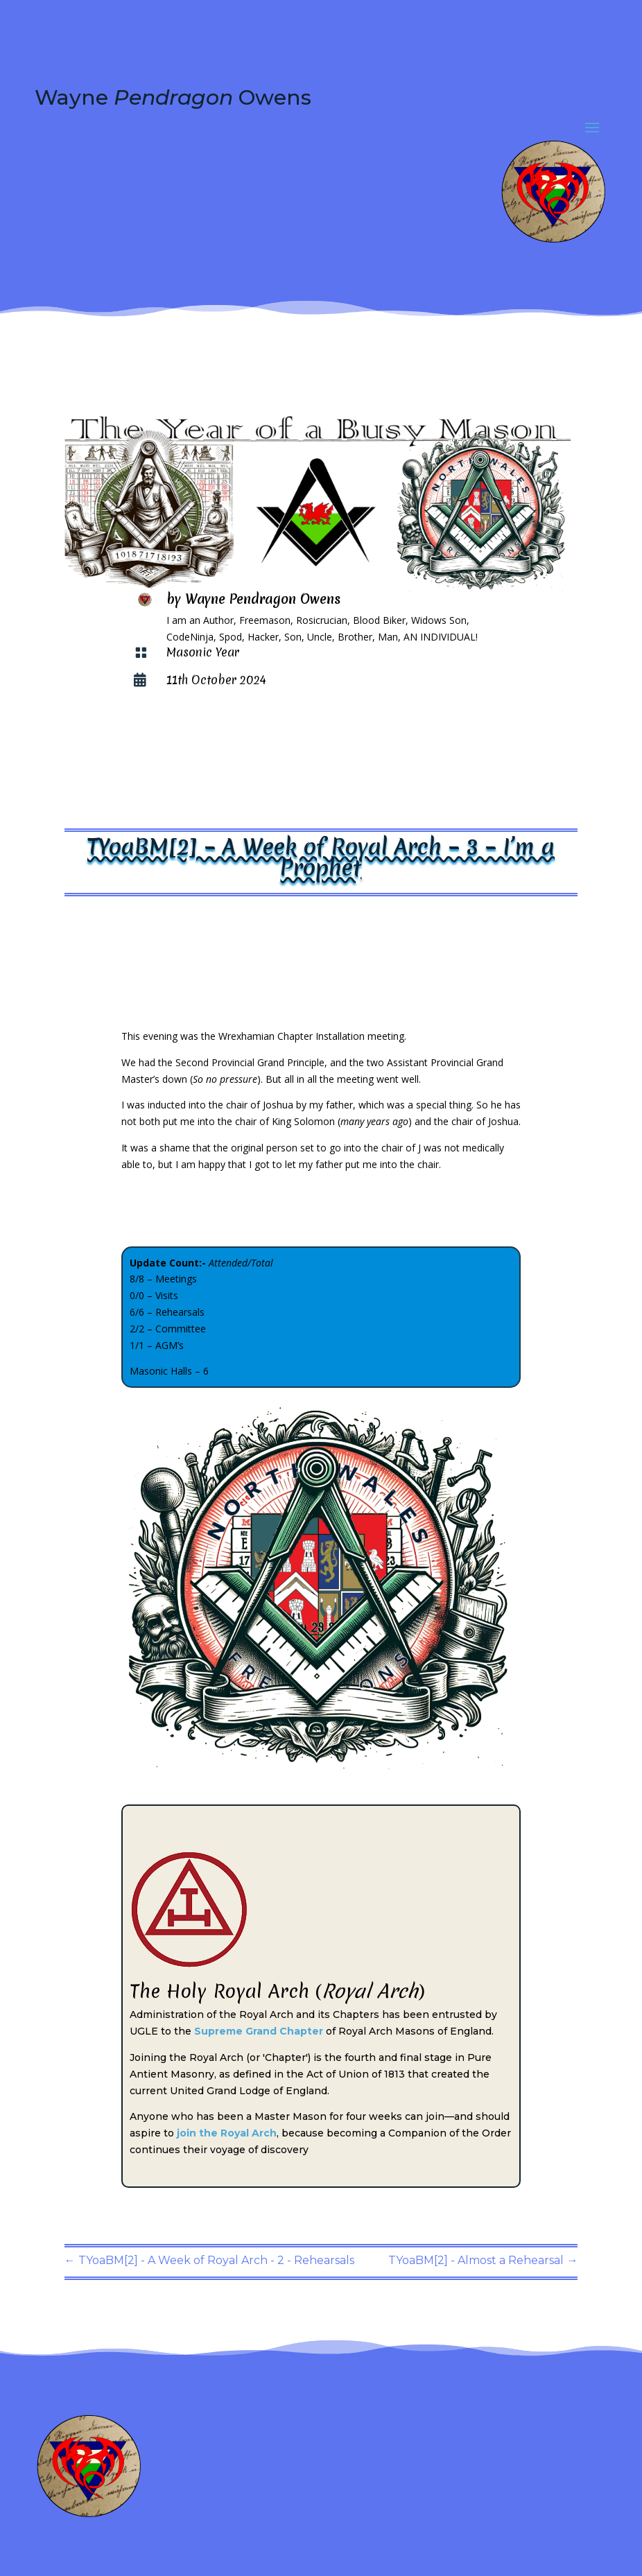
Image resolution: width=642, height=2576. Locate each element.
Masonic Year (202, 652)
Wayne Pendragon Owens (262, 599)
